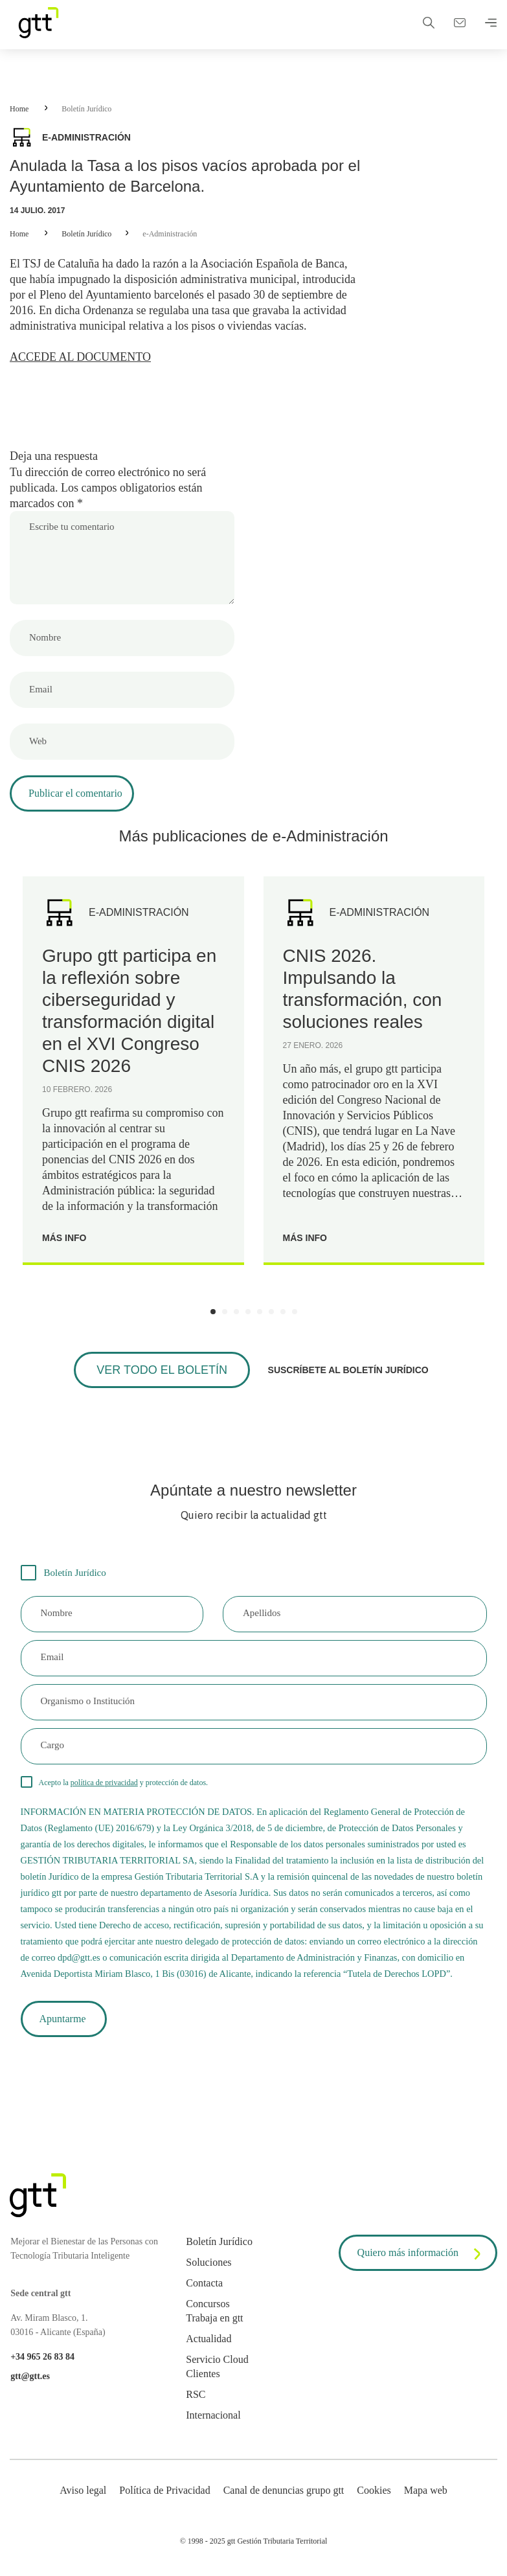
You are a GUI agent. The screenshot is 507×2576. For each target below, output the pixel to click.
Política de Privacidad (164, 2490)
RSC (195, 2394)
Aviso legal (83, 2490)
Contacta (204, 2282)
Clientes (203, 2373)
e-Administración (169, 233)
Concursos (208, 2303)
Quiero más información (421, 2254)
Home (19, 108)
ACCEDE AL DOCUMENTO (80, 356)
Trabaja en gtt (214, 2317)
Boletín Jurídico (86, 108)
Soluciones (208, 2262)
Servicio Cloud (217, 2359)
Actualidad (208, 2338)
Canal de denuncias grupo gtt (283, 2490)
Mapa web (425, 2490)
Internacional (213, 2415)
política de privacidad (104, 1782)
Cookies (373, 2490)
